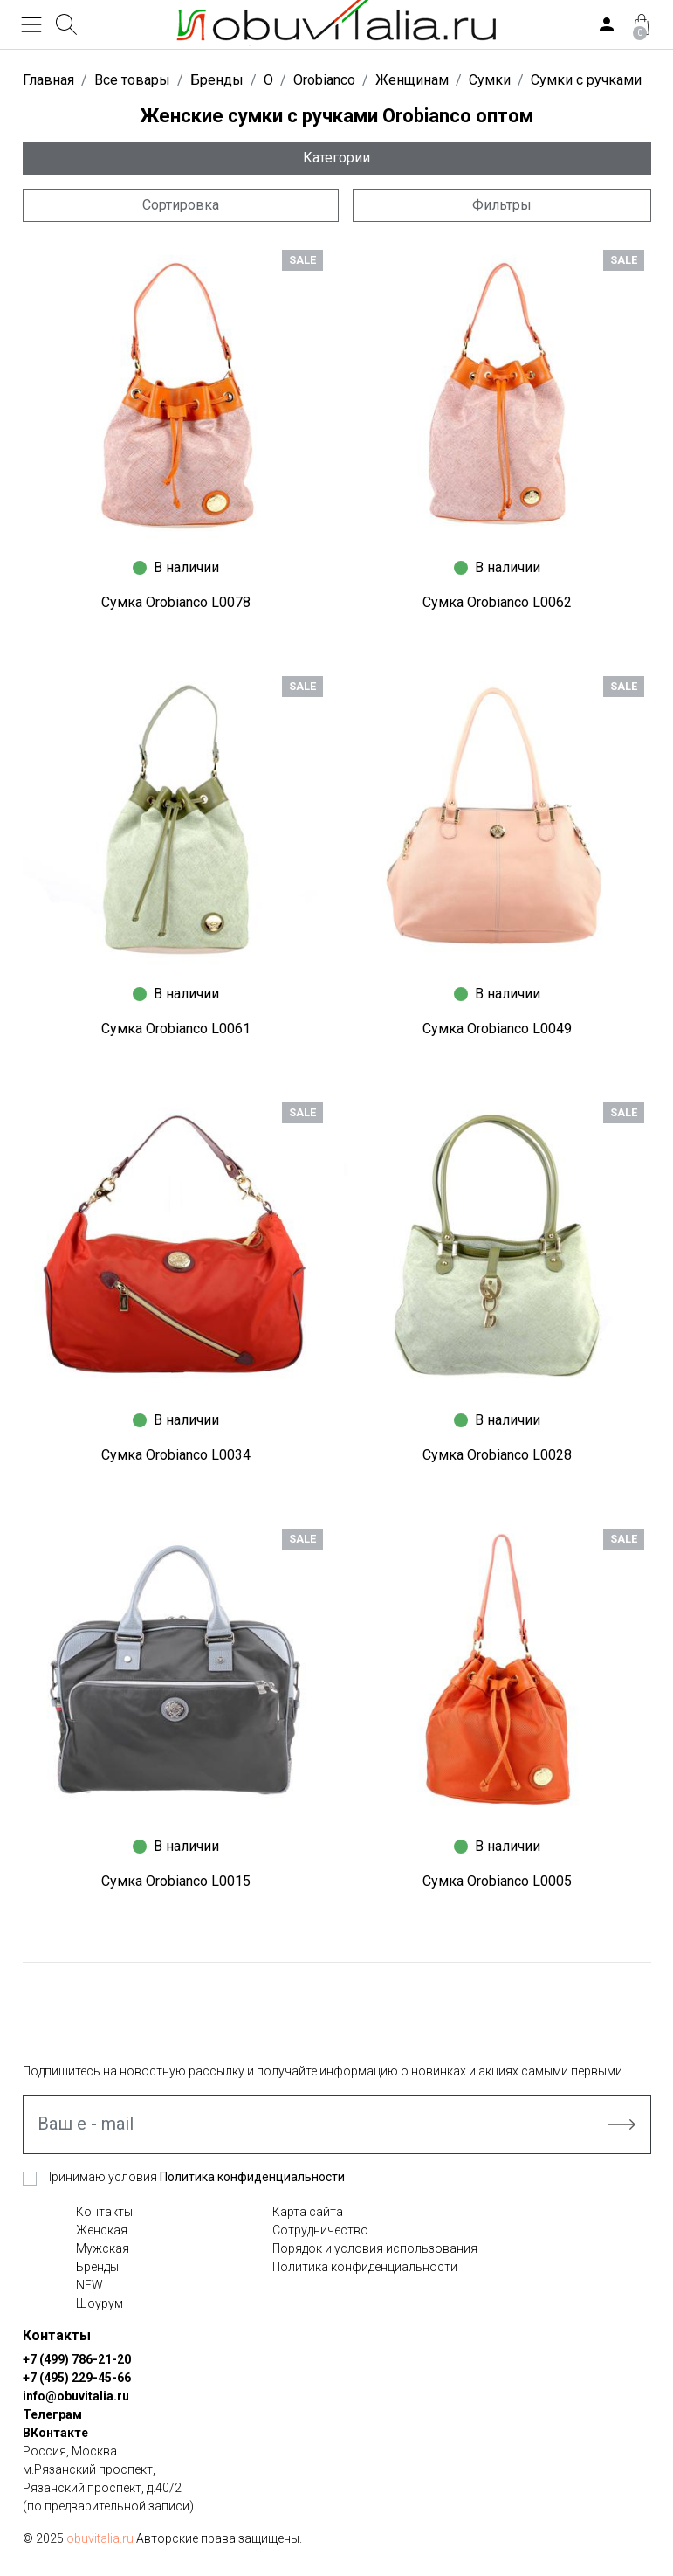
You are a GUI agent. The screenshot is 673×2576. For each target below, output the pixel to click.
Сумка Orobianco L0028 (497, 1455)
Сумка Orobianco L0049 (497, 1028)
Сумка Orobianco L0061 (176, 1028)
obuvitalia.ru (100, 2538)
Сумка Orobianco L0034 (176, 1455)
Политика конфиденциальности (252, 2177)
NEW (89, 2285)
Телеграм (52, 2414)
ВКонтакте (55, 2433)
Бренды (97, 2267)
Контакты (104, 2212)
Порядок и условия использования (374, 2248)
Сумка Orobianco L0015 (176, 1881)
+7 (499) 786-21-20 (77, 2359)
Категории (336, 157)
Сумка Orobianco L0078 (176, 602)
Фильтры (502, 205)
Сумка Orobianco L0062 (497, 602)
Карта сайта (307, 2212)
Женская (101, 2230)
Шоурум (99, 2303)
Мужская (102, 2248)
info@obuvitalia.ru (76, 2396)
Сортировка (180, 205)
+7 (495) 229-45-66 (77, 2378)
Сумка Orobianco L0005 (497, 1881)
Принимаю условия (194, 2177)
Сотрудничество (320, 2230)
